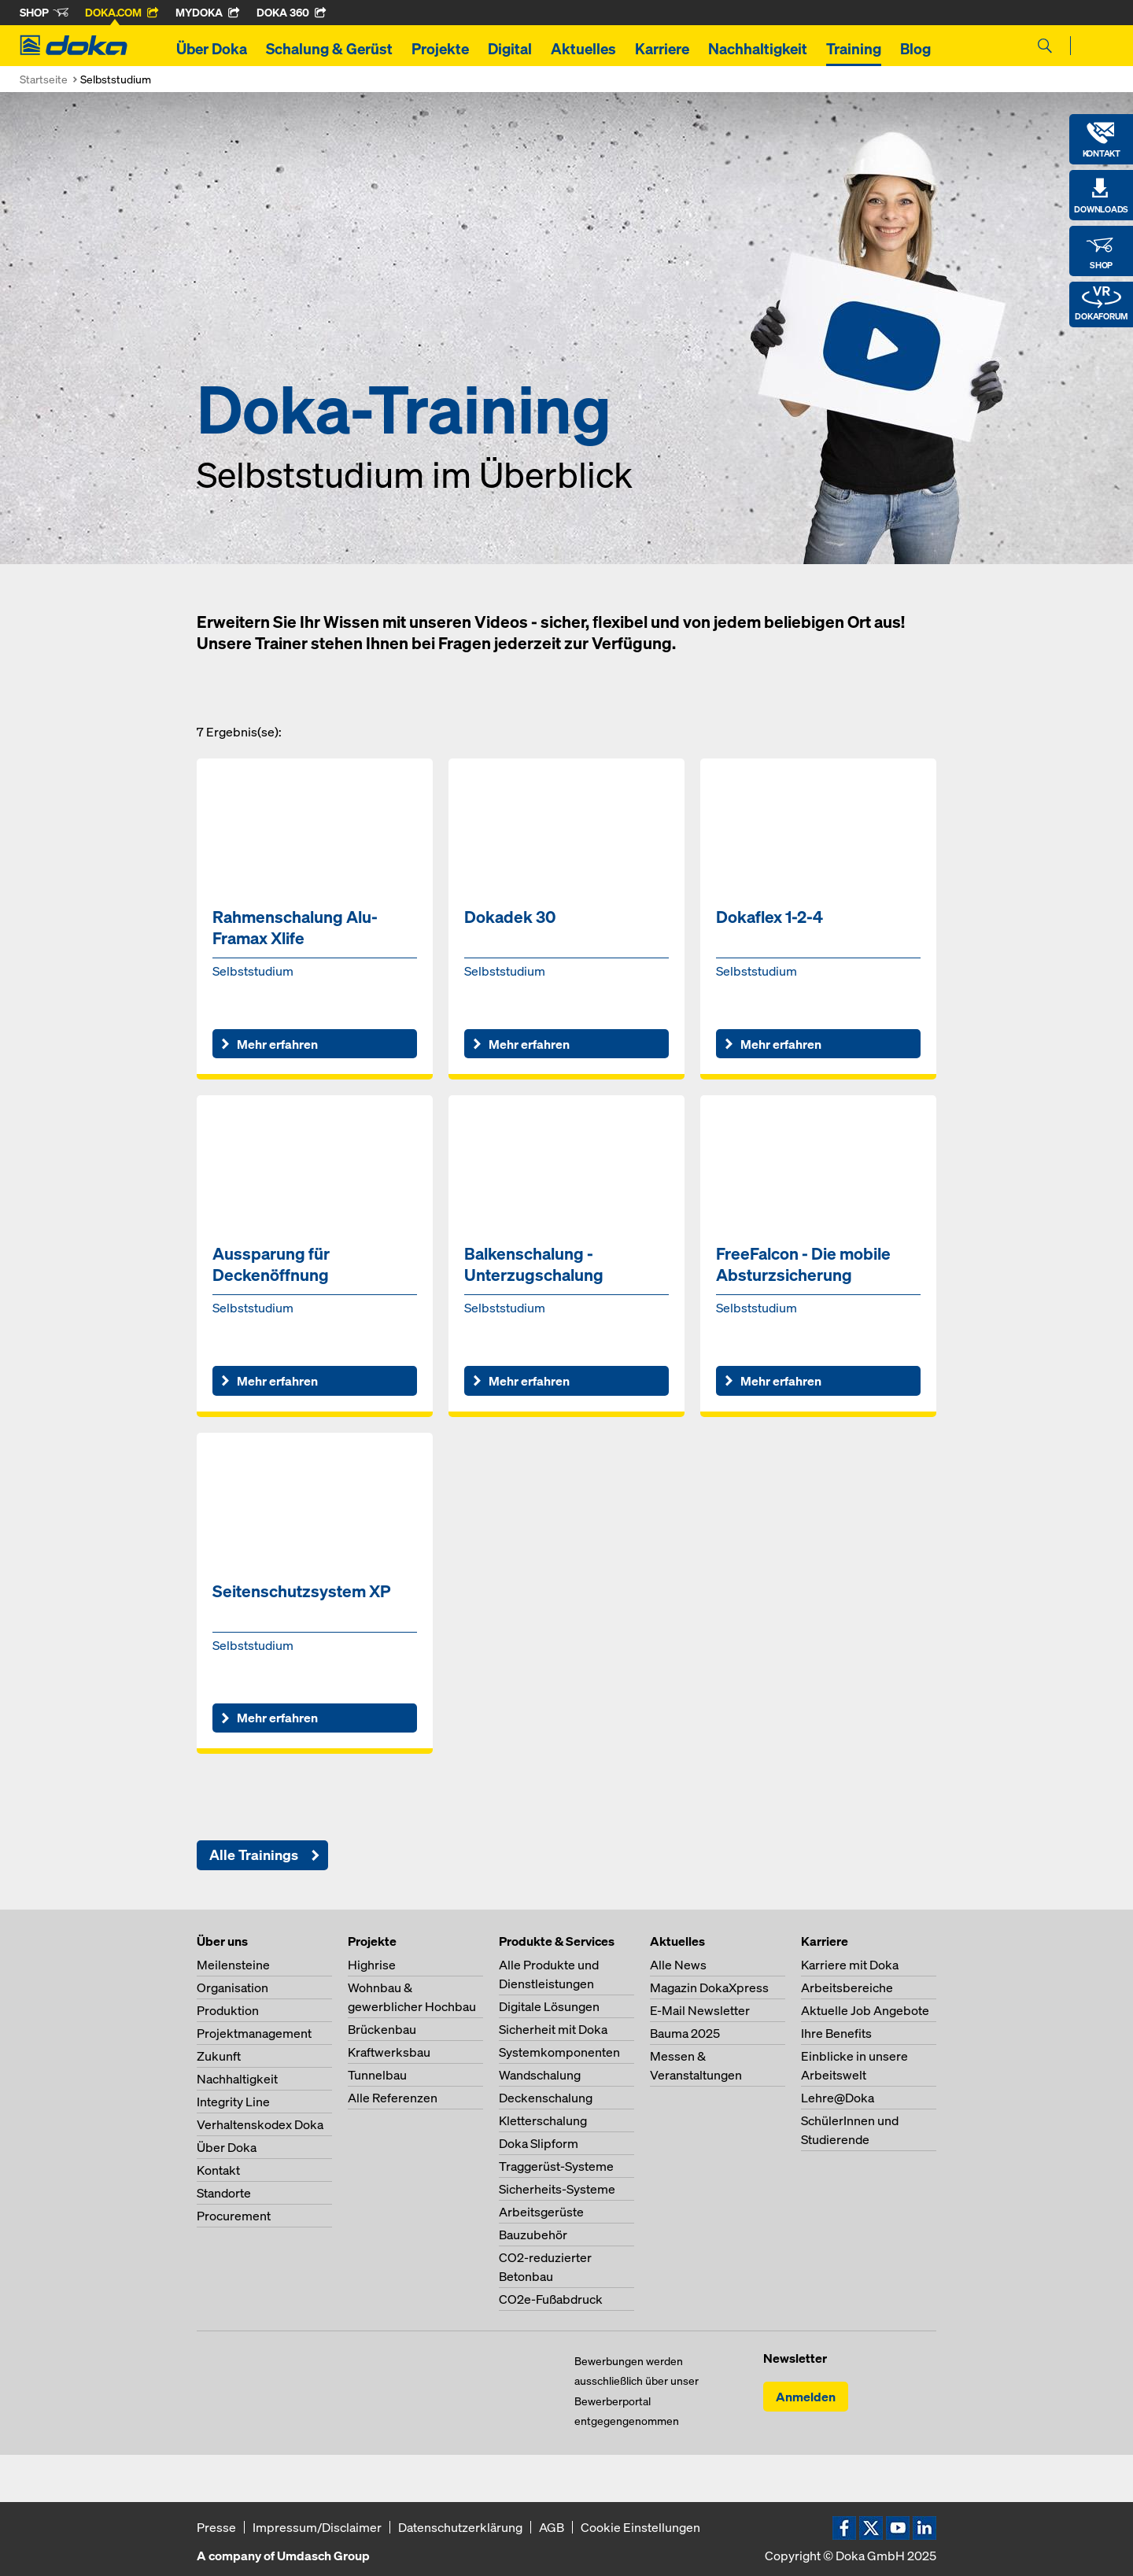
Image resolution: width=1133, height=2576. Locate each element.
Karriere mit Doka (850, 1964)
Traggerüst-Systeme (556, 2166)
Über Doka (211, 49)
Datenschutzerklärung (460, 2527)
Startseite (44, 79)
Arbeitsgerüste (541, 2211)
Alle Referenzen (392, 2097)
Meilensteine (233, 1964)
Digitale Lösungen (549, 2006)
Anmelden (806, 2396)
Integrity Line (233, 2101)
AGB (551, 2527)
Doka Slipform (538, 2143)
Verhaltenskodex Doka (260, 2124)
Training (853, 49)
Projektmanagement (254, 2033)
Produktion (228, 2010)
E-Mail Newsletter (700, 2010)
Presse (216, 2527)
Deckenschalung (545, 2097)
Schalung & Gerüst (329, 49)
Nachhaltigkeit (757, 49)
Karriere (662, 49)
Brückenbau (382, 2029)
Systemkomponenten (559, 2052)
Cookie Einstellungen (640, 2527)
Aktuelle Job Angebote (865, 2010)
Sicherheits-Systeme (557, 2189)
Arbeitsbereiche (847, 1987)
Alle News (678, 1964)
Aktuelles (583, 49)
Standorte (224, 2192)
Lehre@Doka (837, 2097)
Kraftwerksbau (389, 2052)
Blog (915, 49)
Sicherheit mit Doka (553, 2029)
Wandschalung (540, 2074)
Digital (510, 49)
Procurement (234, 2215)
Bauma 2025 (685, 2033)
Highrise (372, 1964)
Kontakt (218, 2170)
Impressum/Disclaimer (317, 2527)
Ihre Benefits (836, 2033)
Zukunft (219, 2056)
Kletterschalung (543, 2120)
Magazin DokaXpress (709, 1987)
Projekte (440, 49)
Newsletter (795, 2358)
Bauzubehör (533, 2234)
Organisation (232, 1987)
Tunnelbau (377, 2074)
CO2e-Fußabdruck (551, 2299)
